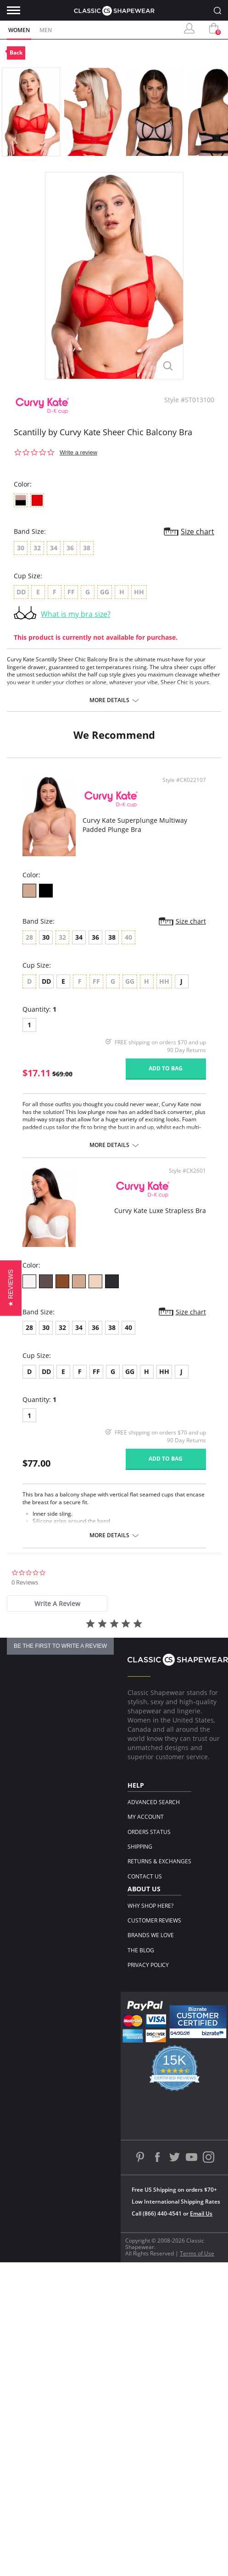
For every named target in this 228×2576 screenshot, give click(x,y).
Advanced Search (154, 1802)
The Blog (141, 1950)
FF (96, 1371)
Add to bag (166, 1068)
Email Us (201, 2213)
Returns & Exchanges (159, 1861)
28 (29, 1327)
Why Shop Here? (150, 1906)
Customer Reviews (154, 1920)
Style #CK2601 (187, 1170)
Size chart (197, 531)
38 (112, 937)
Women (19, 30)
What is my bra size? (76, 614)
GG (129, 1371)
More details (109, 700)
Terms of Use (197, 2253)
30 (46, 937)
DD (46, 981)
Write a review (78, 452)
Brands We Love (151, 1935)
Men (45, 30)
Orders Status (149, 1832)
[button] (11, 1288)
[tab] (57, 1603)
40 (128, 1327)
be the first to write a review (60, 1646)
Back (16, 52)
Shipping (140, 1846)
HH (164, 1371)
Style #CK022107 (184, 780)
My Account (146, 1817)
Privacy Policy (148, 1965)
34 (79, 937)
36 (95, 937)
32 (62, 1327)
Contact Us (145, 1876)
